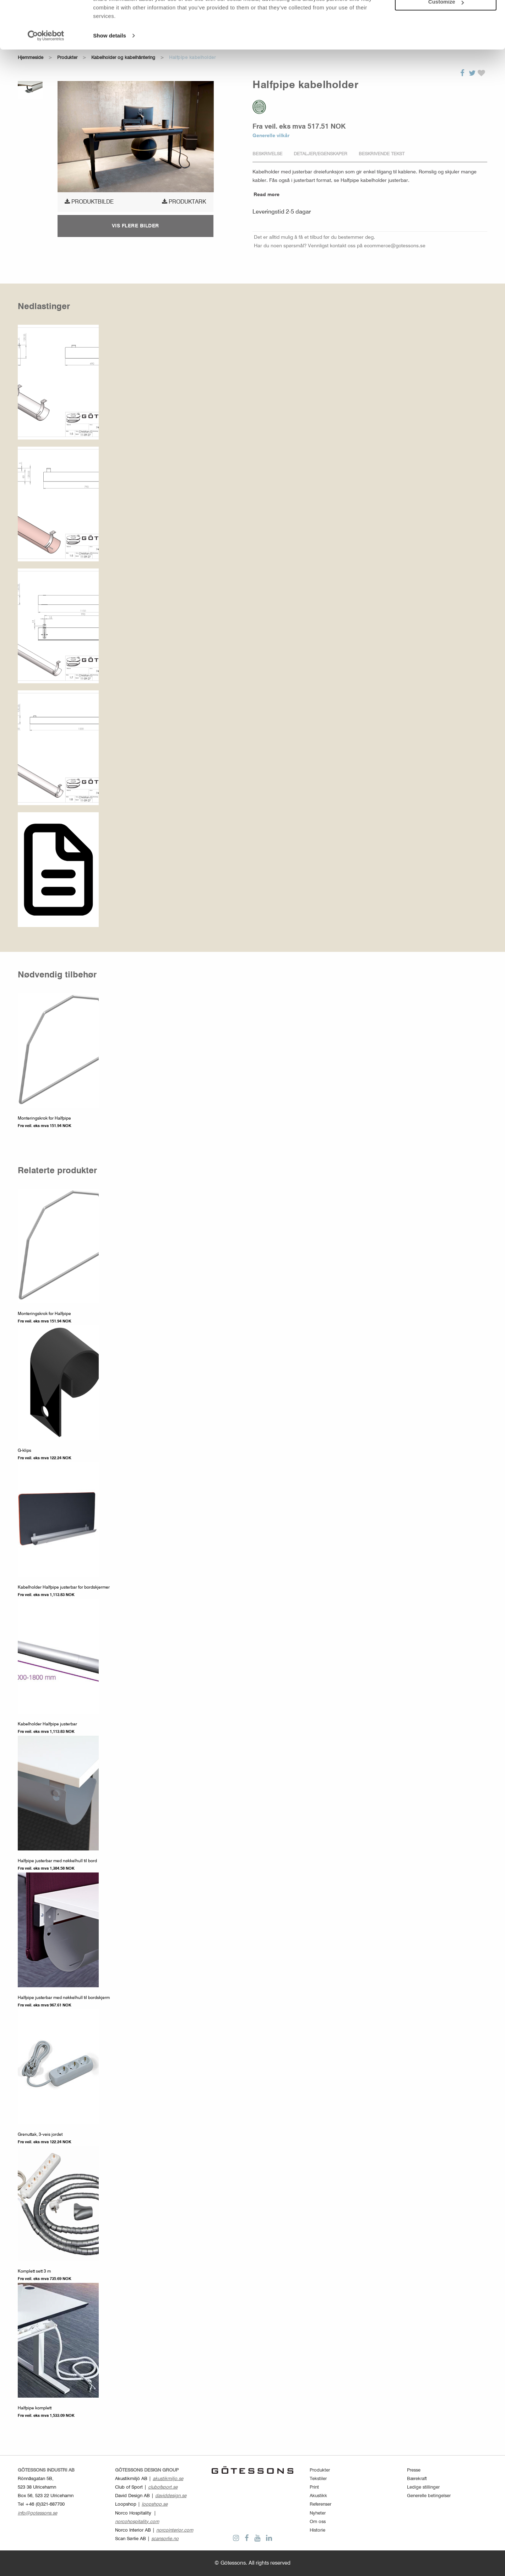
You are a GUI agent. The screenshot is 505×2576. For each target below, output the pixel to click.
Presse (413, 2470)
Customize (446, 37)
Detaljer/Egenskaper (320, 154)
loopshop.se (155, 2504)
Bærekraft (417, 2479)
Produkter (320, 2470)
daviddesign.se (170, 2496)
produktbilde (89, 202)
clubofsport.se (163, 2487)
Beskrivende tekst (381, 154)
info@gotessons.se (37, 2513)
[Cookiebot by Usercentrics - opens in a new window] (46, 71)
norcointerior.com (174, 2530)
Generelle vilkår (270, 135)
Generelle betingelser (429, 2496)
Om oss (318, 2522)
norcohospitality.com (137, 2522)
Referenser (320, 2504)
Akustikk (318, 2496)
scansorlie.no (165, 2539)
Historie (317, 2530)
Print (314, 2487)
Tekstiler (318, 2479)
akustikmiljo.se (168, 2479)
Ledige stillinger (423, 2487)
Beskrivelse (267, 154)
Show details (109, 71)
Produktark (184, 202)
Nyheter (318, 2513)
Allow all (446, 17)
